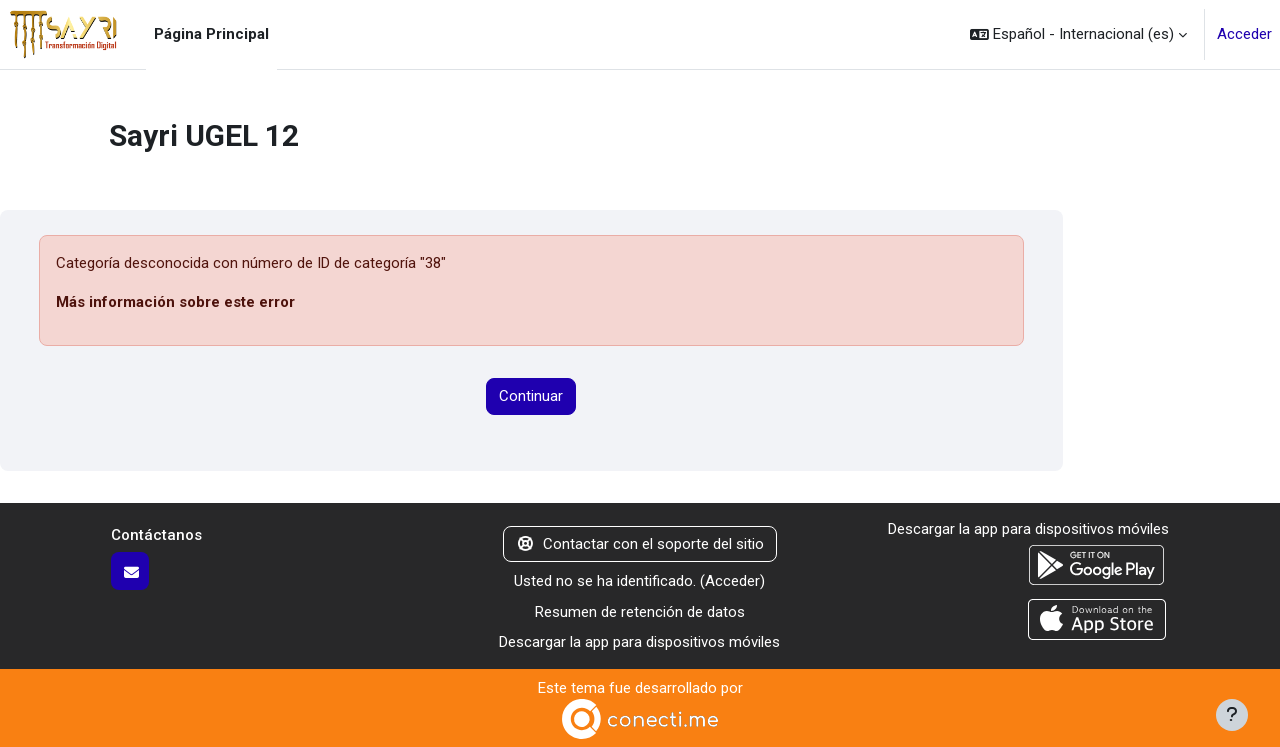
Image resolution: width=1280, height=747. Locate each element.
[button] (1078, 34)
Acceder (1244, 34)
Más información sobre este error (175, 302)
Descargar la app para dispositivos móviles (639, 642)
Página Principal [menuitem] (211, 34)
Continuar (531, 396)
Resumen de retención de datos (640, 612)
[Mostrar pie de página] (1232, 715)
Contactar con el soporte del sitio (640, 544)
